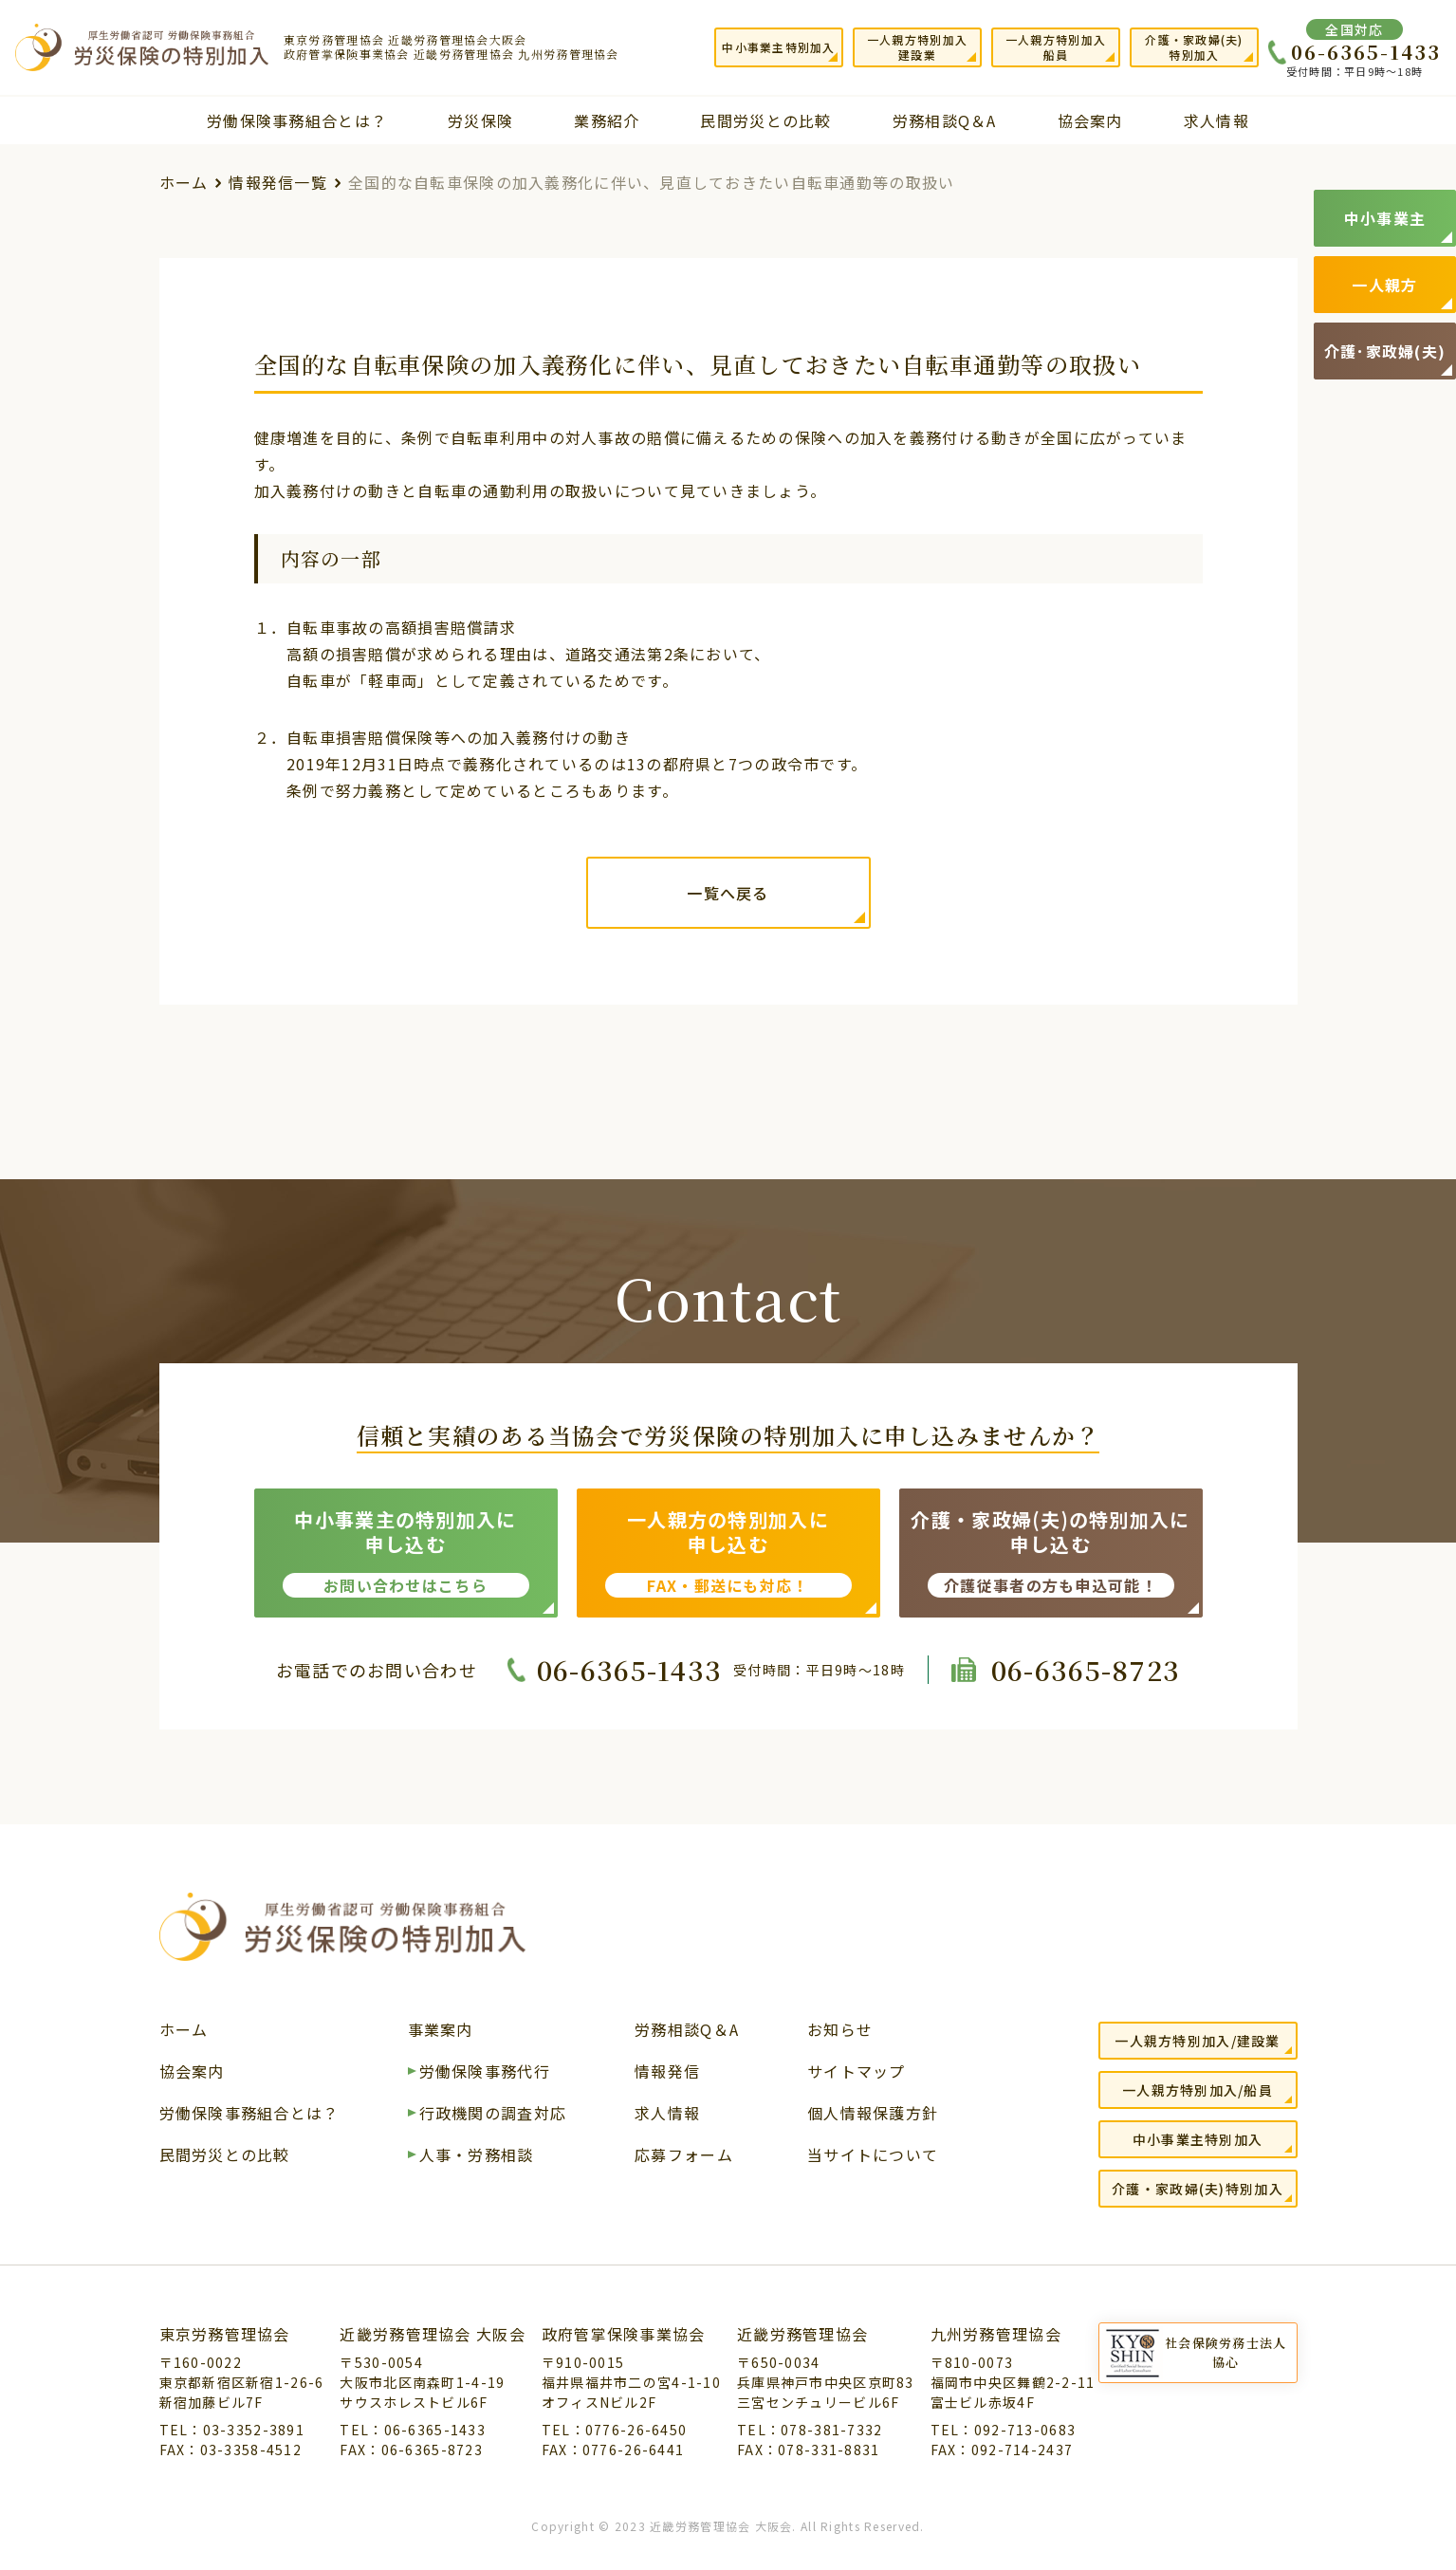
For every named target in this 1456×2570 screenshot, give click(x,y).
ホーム (184, 182)
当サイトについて (872, 2156)
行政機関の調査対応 (493, 2114)
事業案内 (440, 2031)
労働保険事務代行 (484, 2072)
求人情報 (1216, 120)
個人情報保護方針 (872, 2114)
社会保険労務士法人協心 (1226, 2352)
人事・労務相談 (476, 2156)
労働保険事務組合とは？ (297, 120)
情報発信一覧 (278, 182)
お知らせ (840, 2031)
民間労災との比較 (765, 120)
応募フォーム (684, 2156)
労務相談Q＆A (945, 120)
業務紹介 (606, 120)
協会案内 (1090, 120)
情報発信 (667, 2072)
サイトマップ (856, 2072)
